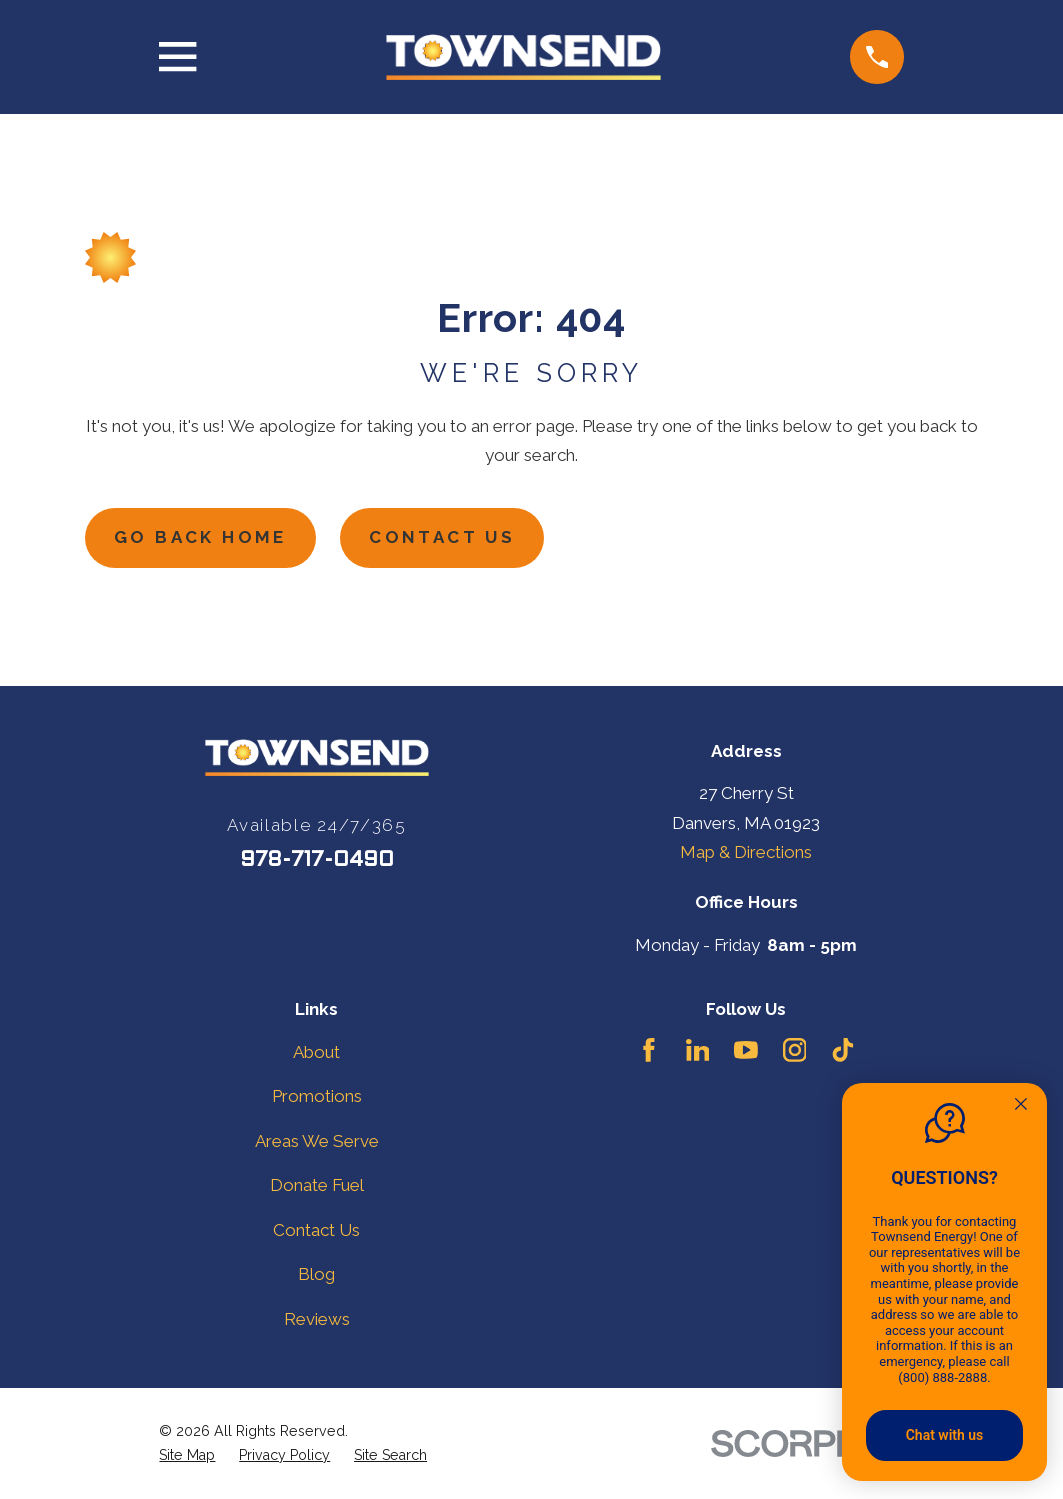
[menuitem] (187, 1455)
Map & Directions (746, 852)
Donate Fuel (317, 1185)
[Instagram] (795, 1050)
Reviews (317, 1319)
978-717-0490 (317, 860)
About (316, 1052)
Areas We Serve (317, 1141)
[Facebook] (649, 1050)
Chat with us (945, 1435)
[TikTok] (843, 1050)
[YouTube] (746, 1050)
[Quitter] (1021, 1106)
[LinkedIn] (698, 1050)
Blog (316, 1274)
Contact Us (442, 537)
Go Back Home (200, 537)
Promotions (317, 1096)
